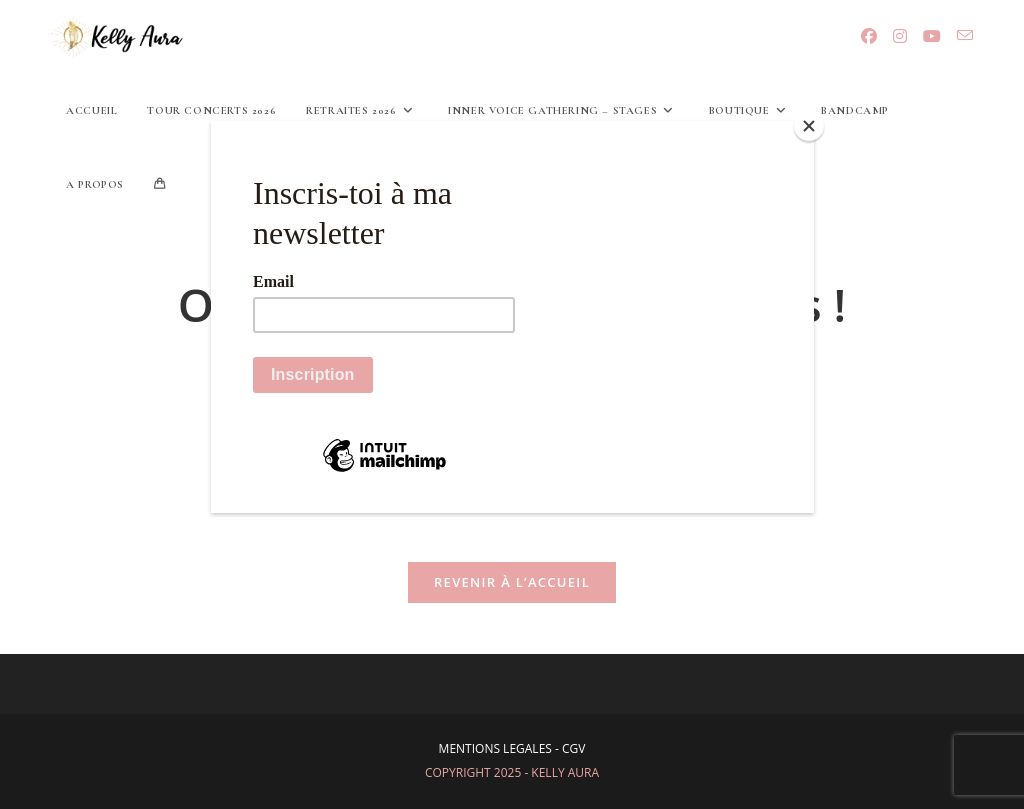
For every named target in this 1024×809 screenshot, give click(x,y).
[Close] (809, 126)
